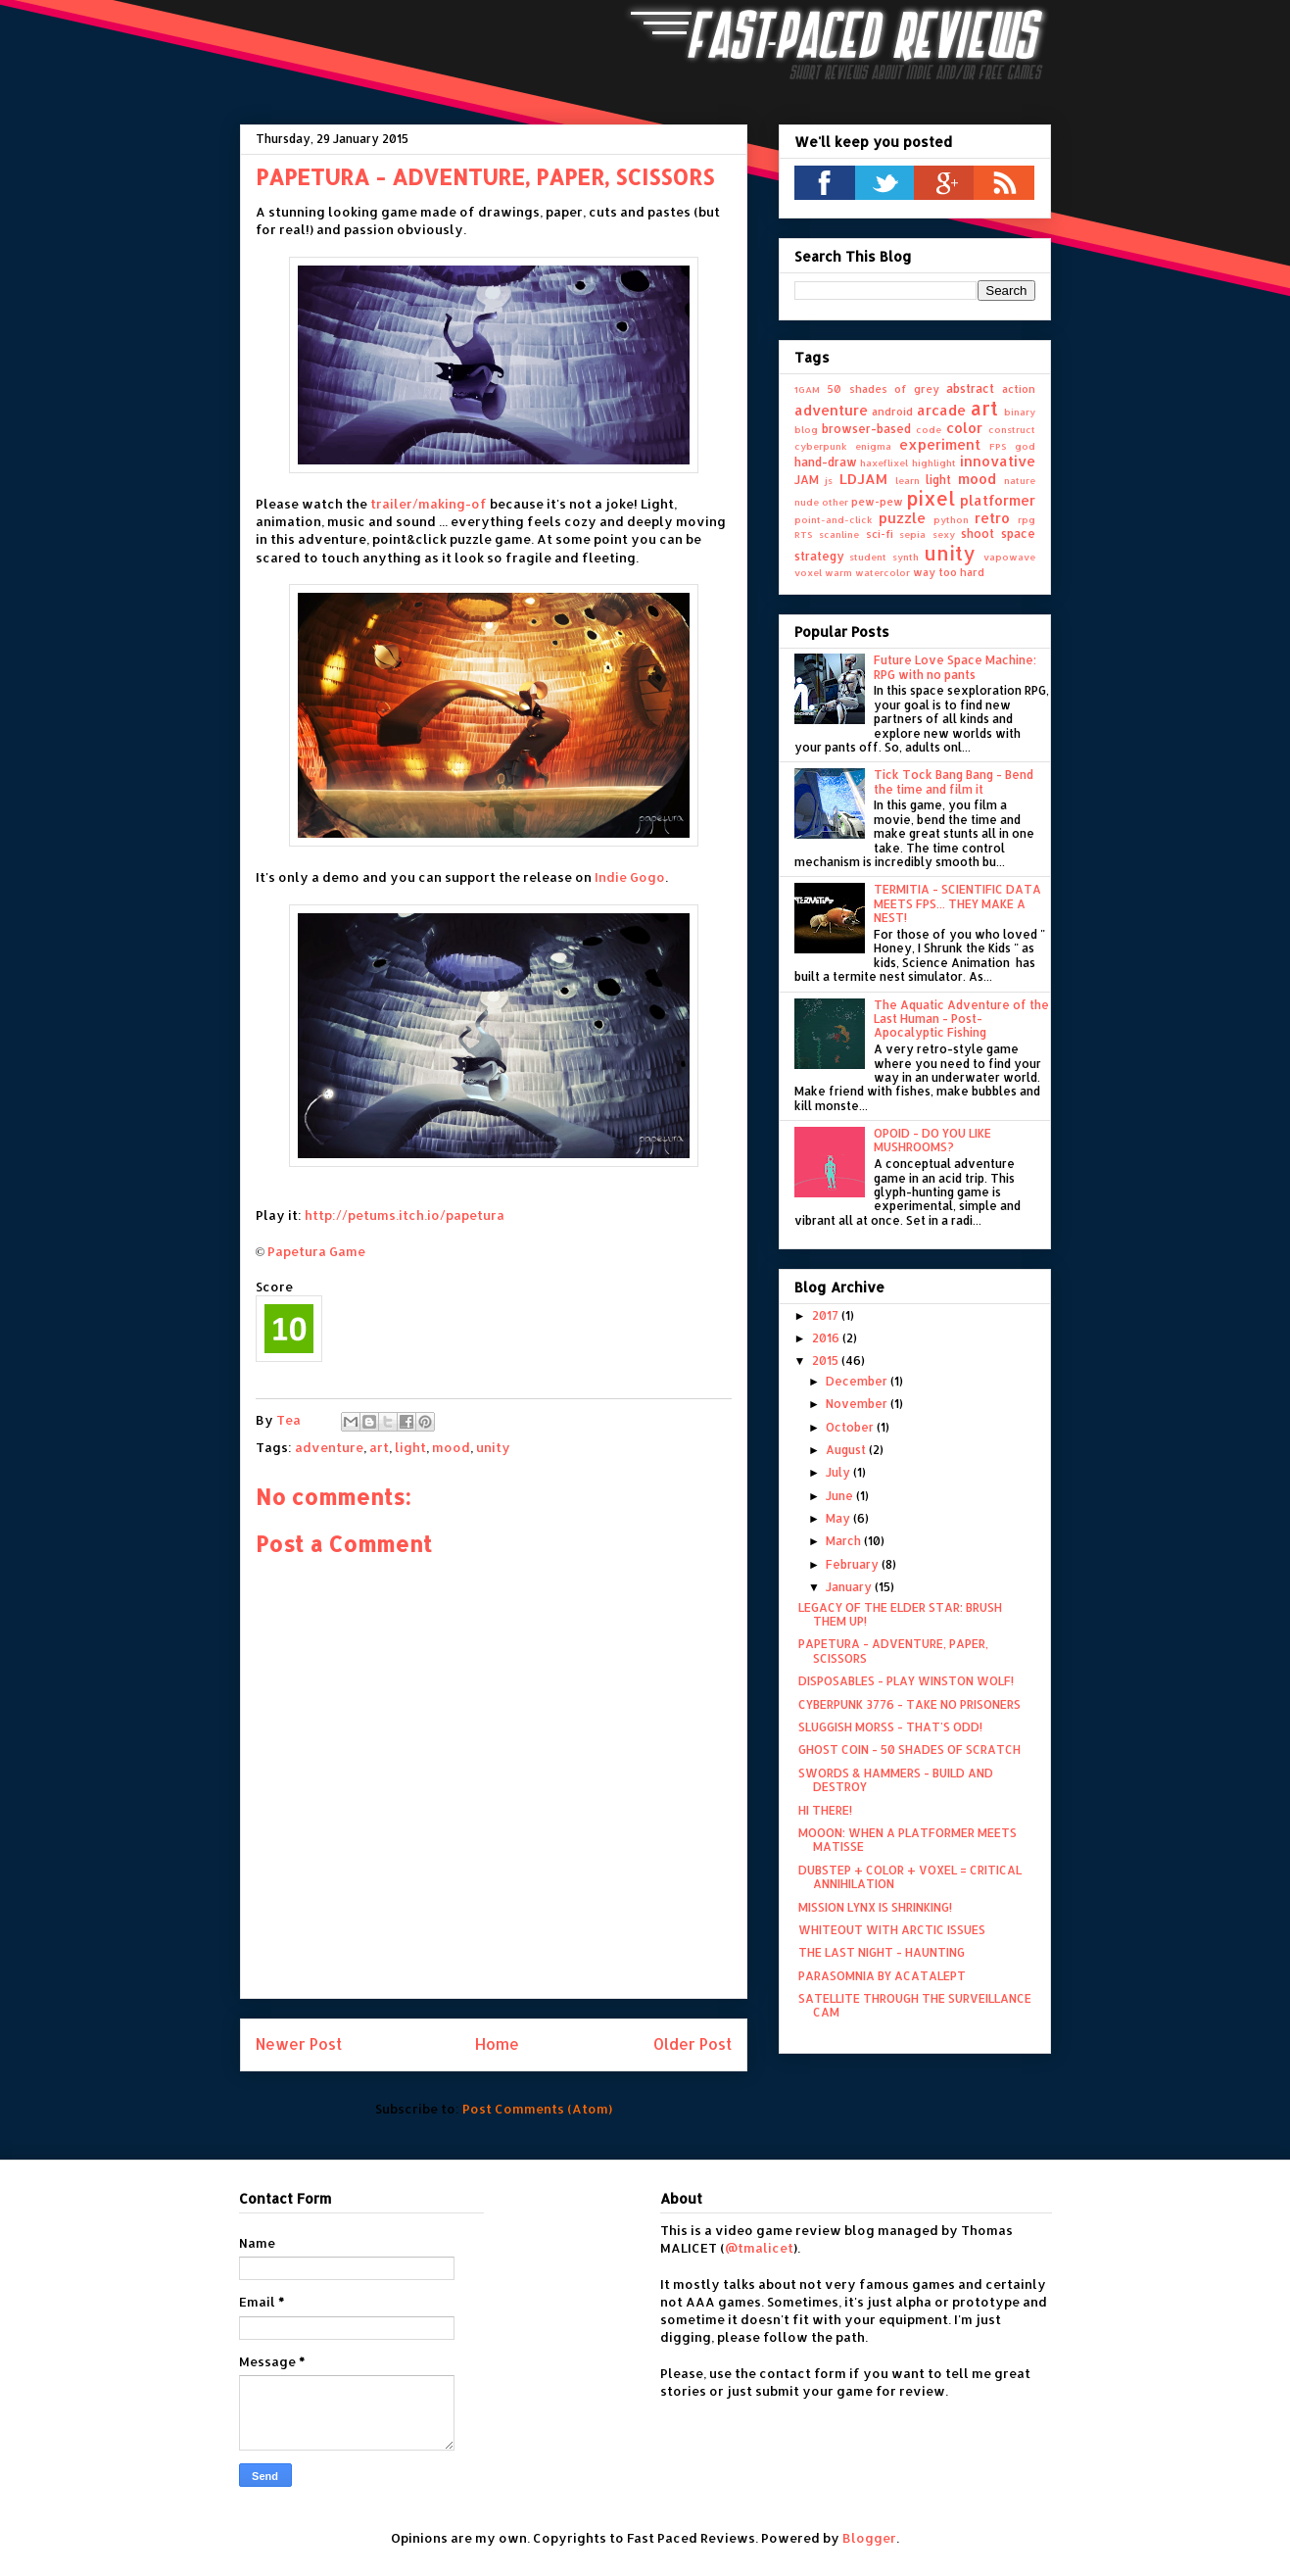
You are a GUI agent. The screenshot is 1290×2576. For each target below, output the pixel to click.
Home (497, 2044)
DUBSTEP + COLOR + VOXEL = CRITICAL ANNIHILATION (910, 1877)
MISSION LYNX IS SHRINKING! (875, 1907)
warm (838, 572)
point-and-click (833, 519)
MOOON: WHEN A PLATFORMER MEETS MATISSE (907, 1839)
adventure (329, 1447)
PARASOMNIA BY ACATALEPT (882, 1975)
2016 (827, 1338)
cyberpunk (820, 446)
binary (1019, 411)
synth (905, 556)
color (964, 427)
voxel (808, 572)
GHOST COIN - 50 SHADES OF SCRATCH (909, 1749)
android (892, 411)
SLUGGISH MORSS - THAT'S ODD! (890, 1727)
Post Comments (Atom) (537, 2108)
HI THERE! (825, 1810)
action (1018, 389)
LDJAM (863, 478)
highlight (934, 462)
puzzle (902, 518)
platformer (997, 500)
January (850, 1587)
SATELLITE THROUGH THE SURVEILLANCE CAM (914, 2005)
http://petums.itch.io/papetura (404, 1215)
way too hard (948, 572)
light (410, 1447)
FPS (998, 446)
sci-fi (879, 534)
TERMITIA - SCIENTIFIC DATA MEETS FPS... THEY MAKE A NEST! (957, 903)
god (1025, 446)
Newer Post (299, 2044)
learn (907, 480)
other (835, 502)
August (847, 1449)
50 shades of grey (883, 389)
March (845, 1540)
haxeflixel (884, 462)
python (951, 519)
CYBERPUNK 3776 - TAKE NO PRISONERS (909, 1704)
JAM (806, 479)
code (928, 429)
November (858, 1403)
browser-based (866, 428)
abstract (970, 388)
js (829, 480)
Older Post (692, 2044)
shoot (977, 533)
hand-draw (825, 462)
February (854, 1564)
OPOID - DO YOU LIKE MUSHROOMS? (932, 1140)
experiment (939, 444)
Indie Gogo (630, 877)
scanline (839, 534)
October (851, 1427)
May (839, 1518)
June (841, 1495)
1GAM (807, 389)
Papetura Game (316, 1251)
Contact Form (285, 2198)
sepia (912, 534)
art (379, 1447)
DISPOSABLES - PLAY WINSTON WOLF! (906, 1681)
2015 (826, 1360)
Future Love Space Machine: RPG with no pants (955, 667)
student (867, 556)
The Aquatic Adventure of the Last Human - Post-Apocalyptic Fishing (961, 1019)
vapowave (1009, 556)
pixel (930, 498)
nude (806, 502)
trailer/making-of (428, 503)
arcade (941, 410)
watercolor (882, 572)
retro (992, 518)
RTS (803, 534)
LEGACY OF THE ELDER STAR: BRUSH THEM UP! (900, 1614)
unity (493, 1447)
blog (806, 429)
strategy (819, 556)
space (1018, 533)
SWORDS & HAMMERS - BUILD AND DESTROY (895, 1780)
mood (451, 1447)
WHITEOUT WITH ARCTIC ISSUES (891, 1929)
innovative (997, 461)
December (858, 1381)
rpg (1026, 519)
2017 (826, 1315)
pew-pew (877, 502)
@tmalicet (759, 2248)
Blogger (869, 2538)
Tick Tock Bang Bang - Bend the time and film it (953, 781)
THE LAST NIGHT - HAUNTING (881, 1952)
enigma (873, 446)
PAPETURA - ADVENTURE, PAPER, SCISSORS (893, 1650)
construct (1011, 429)
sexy (943, 534)
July (839, 1472)
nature (1019, 480)
